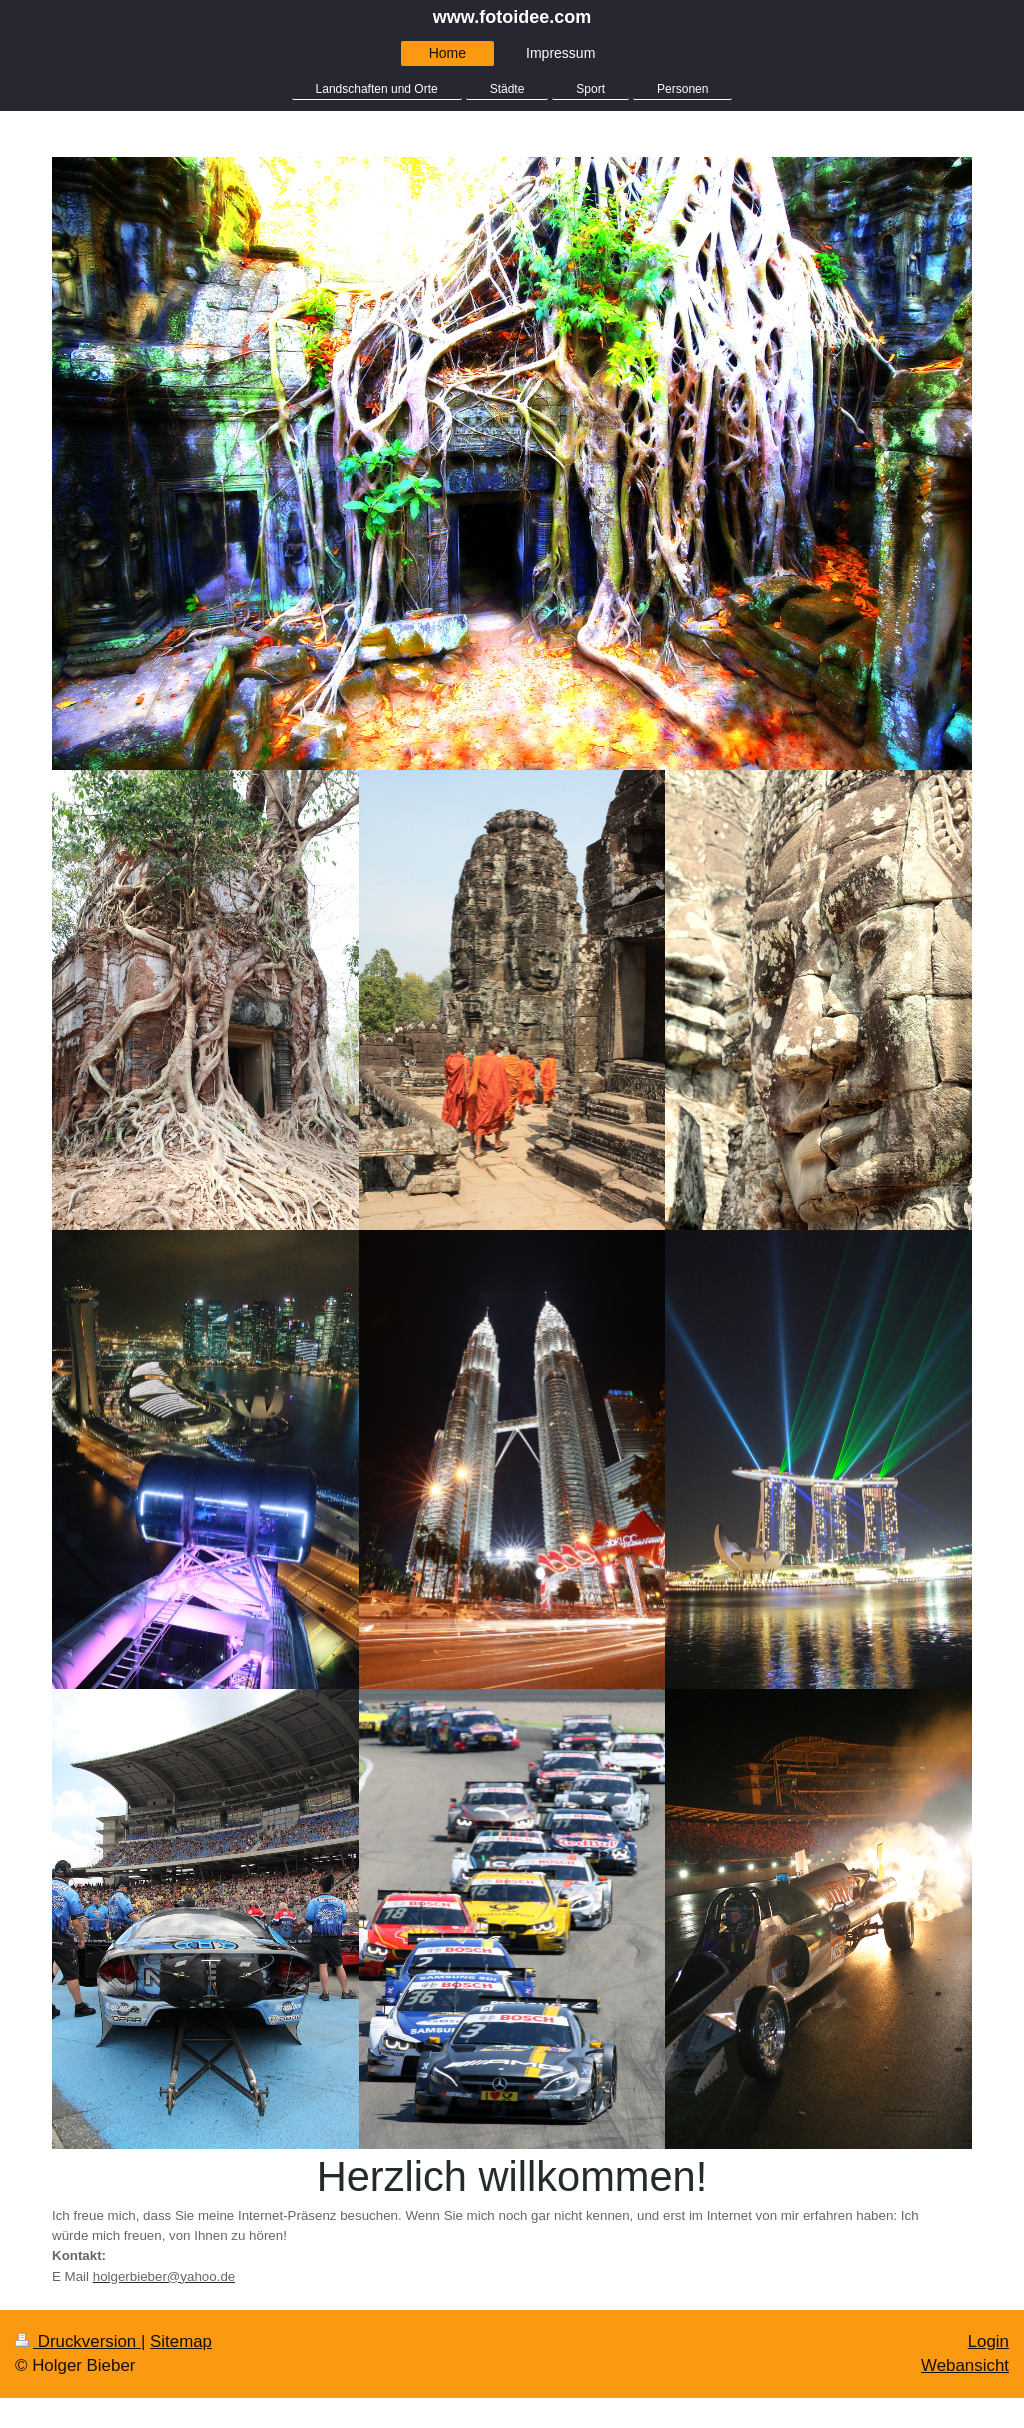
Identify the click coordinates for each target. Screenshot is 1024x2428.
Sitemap (181, 2341)
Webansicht (965, 2365)
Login (988, 2341)
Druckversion (78, 2341)
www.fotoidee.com (512, 17)
